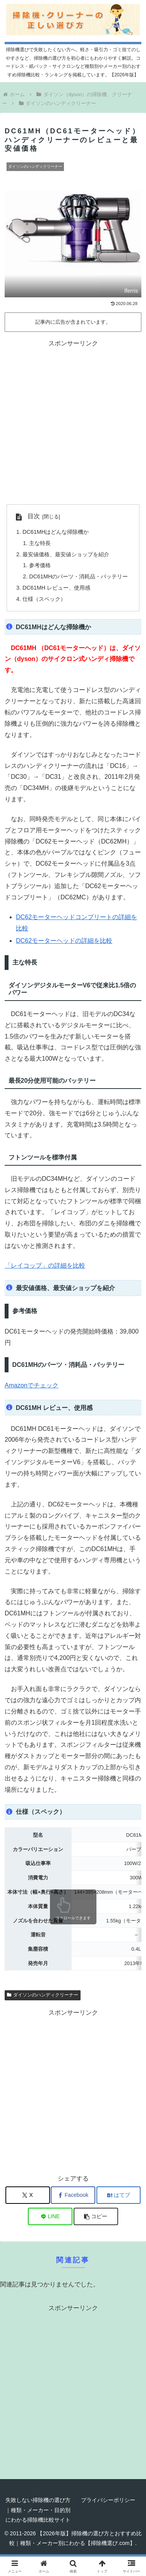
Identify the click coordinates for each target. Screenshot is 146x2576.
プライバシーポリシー (108, 2500)
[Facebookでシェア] (73, 2195)
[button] (96, 2216)
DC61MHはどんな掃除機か (55, 532)
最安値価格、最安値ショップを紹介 (65, 554)
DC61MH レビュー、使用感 (56, 588)
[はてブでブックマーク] (118, 2195)
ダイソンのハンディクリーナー (42, 1995)
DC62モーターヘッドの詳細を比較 (64, 940)
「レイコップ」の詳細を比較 (45, 1265)
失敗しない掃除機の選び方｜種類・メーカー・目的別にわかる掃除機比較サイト (37, 2510)
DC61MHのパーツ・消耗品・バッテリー (78, 576)
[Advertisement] (73, 422)
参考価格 (40, 565)
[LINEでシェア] (50, 2216)
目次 (33, 516)
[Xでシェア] (27, 2195)
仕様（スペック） (44, 599)
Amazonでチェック (31, 1385)
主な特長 (40, 543)
